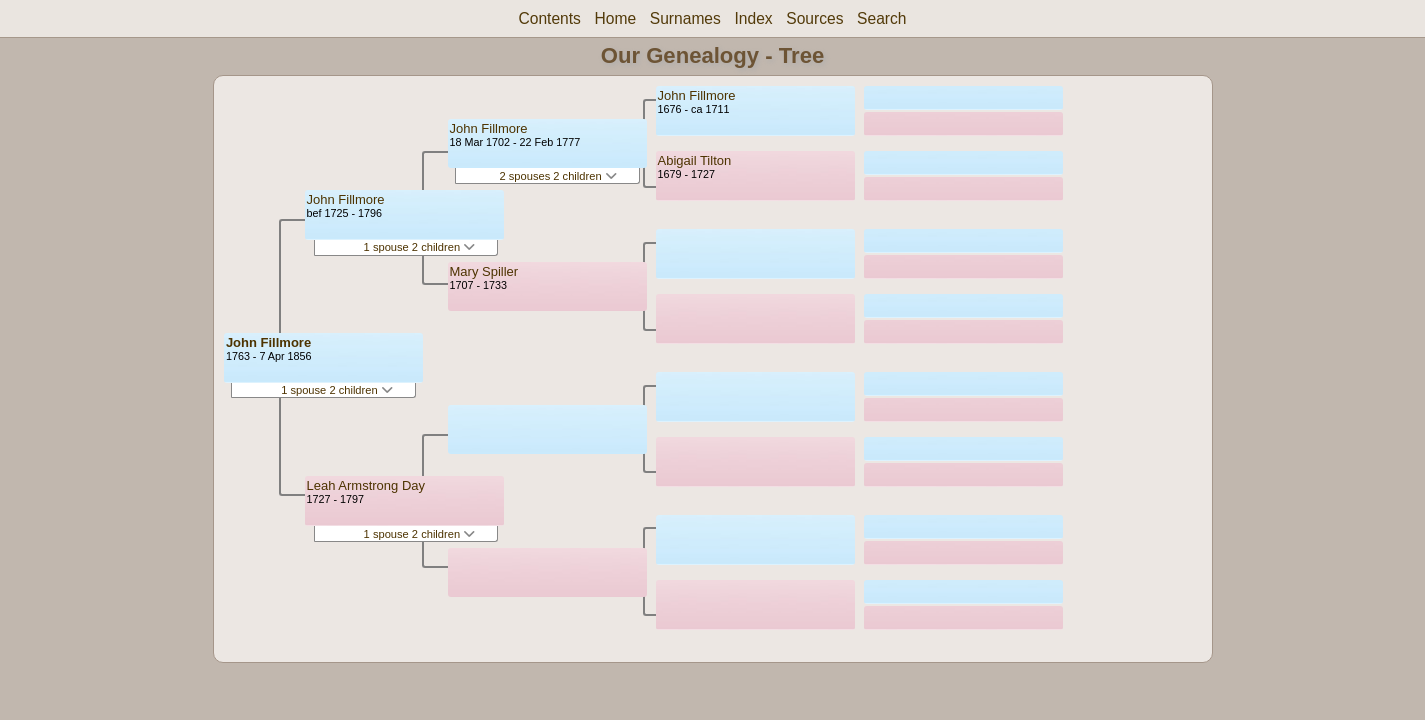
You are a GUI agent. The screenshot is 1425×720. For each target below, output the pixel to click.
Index (753, 18)
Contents (549, 18)
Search (881, 18)
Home (616, 18)
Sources (814, 18)
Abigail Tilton (695, 160)
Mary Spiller (484, 271)
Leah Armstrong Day (366, 485)
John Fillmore (268, 342)
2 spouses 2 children (558, 176)
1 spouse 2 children (337, 390)
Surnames (685, 18)
